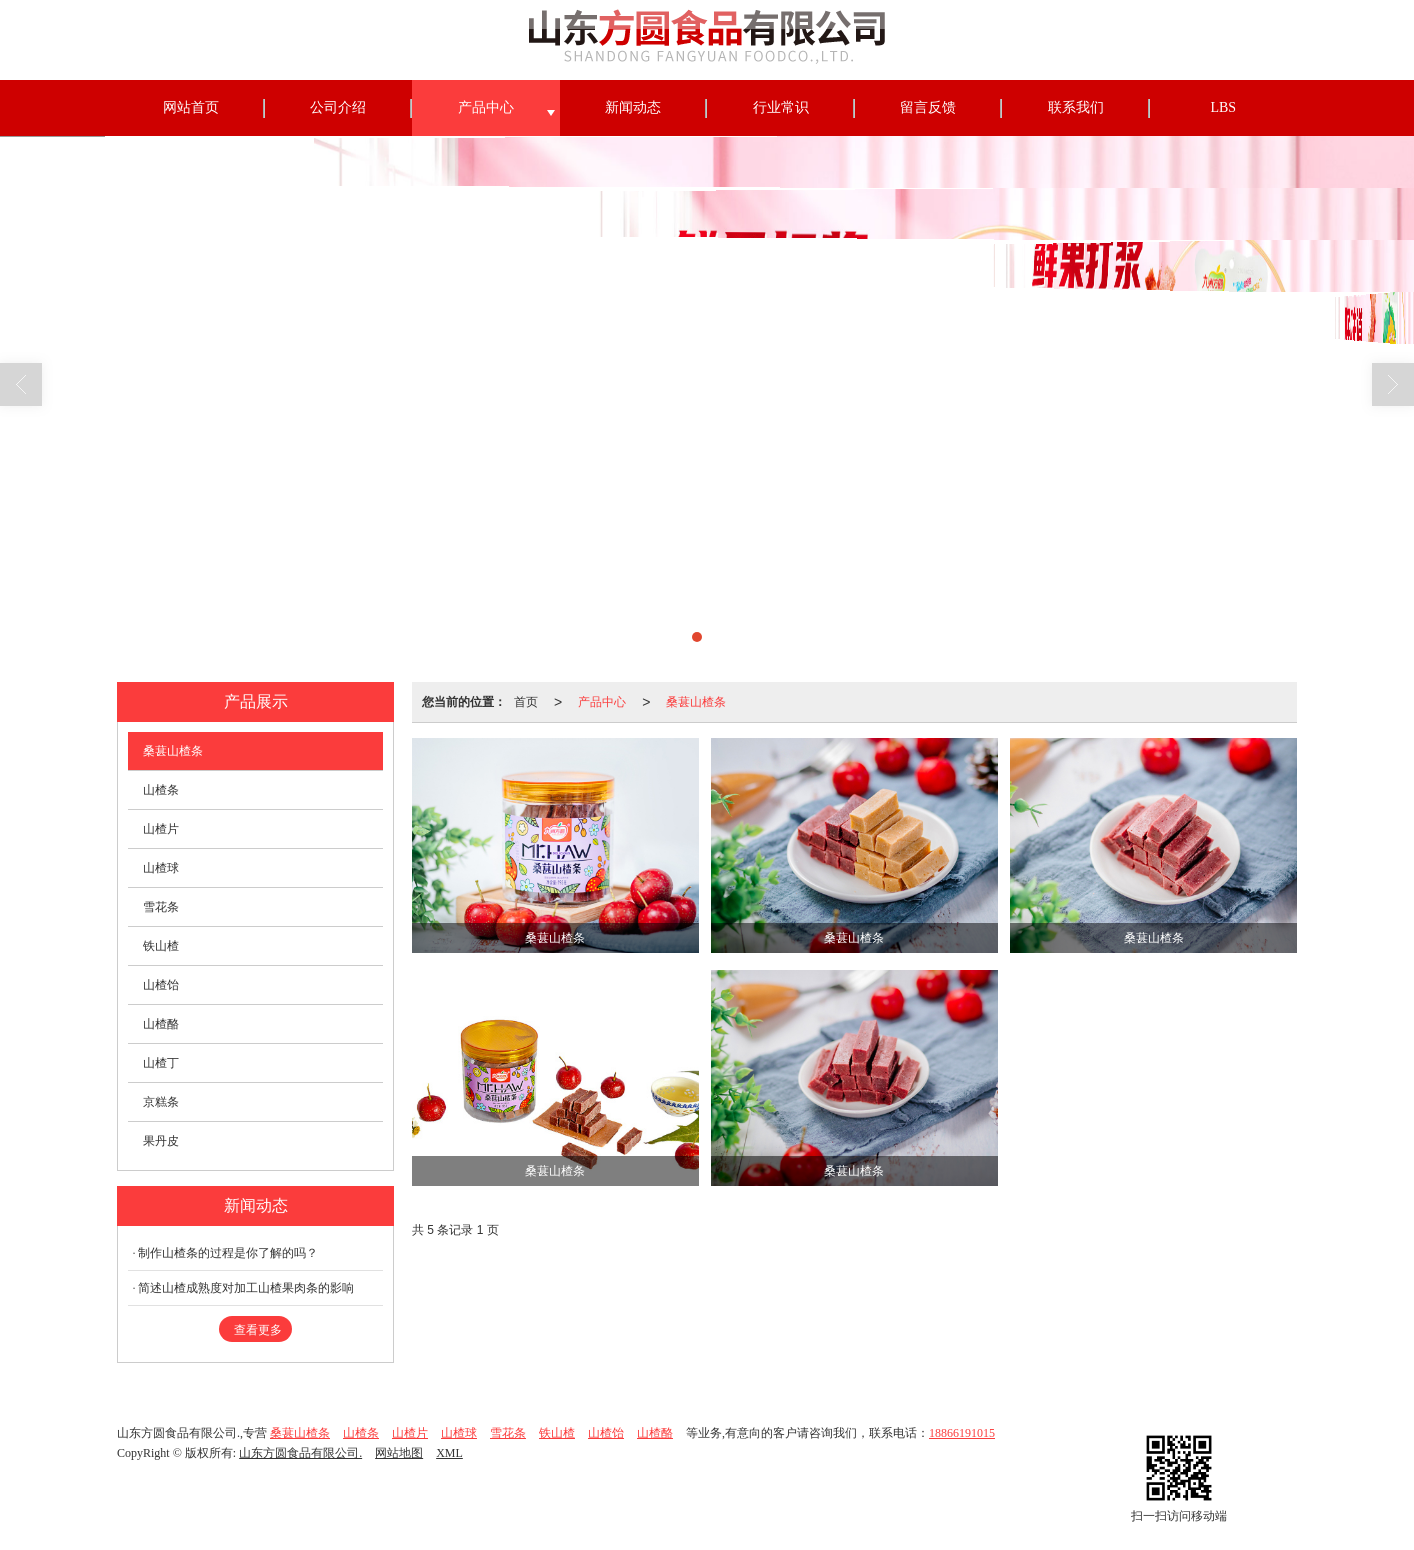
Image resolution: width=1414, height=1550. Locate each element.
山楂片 (161, 829)
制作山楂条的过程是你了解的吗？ (228, 1253)
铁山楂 (161, 946)
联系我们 (1076, 107)
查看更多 (258, 1330)
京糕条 (161, 1102)
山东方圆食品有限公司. (300, 1453)
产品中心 (486, 107)
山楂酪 (161, 1024)
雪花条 (161, 907)
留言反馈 (928, 107)
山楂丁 (161, 1063)
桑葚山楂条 (696, 702)
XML (449, 1453)
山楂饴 (161, 985)
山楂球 (161, 868)
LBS (1223, 107)
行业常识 (781, 107)
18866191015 (962, 1433)
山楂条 (161, 790)
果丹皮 (161, 1141)
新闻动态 (633, 107)
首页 (526, 702)
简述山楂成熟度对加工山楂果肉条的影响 (246, 1288)
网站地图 (399, 1453)
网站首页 (191, 107)
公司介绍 (338, 107)
